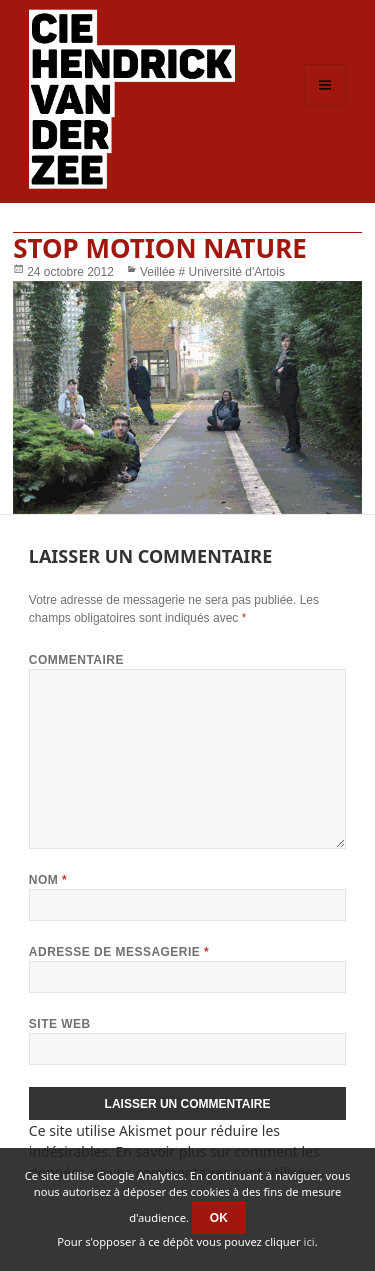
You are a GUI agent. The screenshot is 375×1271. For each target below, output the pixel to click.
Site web (60, 1024)
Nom (48, 880)
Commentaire (76, 660)
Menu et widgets (325, 105)
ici (309, 1241)
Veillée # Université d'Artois (212, 272)
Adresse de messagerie (119, 952)
